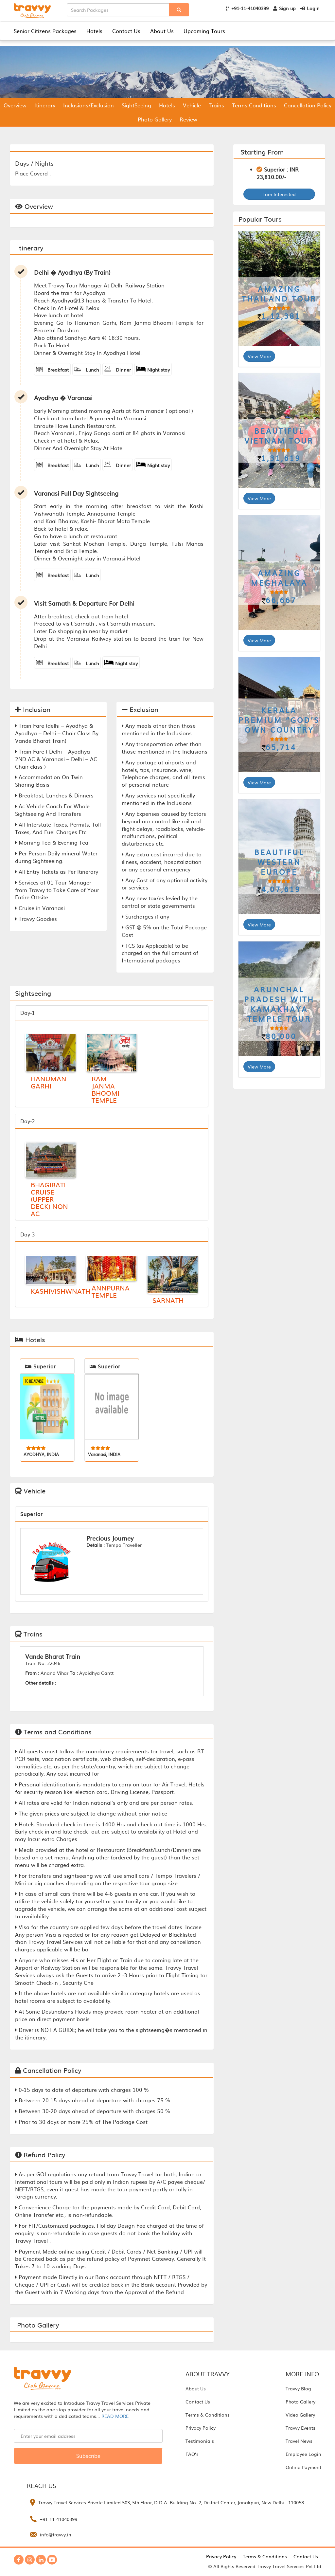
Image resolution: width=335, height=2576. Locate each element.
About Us (162, 31)
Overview (15, 105)
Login (310, 8)
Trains (216, 105)
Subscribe (88, 2455)
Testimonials (199, 2441)
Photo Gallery (155, 119)
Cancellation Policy (307, 105)
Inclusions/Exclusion (88, 105)
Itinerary (44, 105)
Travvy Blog (298, 2388)
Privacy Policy (200, 2427)
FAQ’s (192, 2454)
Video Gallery (300, 2414)
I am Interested (279, 194)
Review (188, 119)
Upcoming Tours (204, 31)
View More (259, 356)
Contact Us (126, 31)
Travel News (299, 2441)
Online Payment (303, 2467)
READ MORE (115, 2416)
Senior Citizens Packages (45, 31)
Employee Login (303, 2454)
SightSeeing (136, 105)
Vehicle (192, 105)
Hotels (94, 31)
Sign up (284, 8)
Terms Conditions (254, 105)
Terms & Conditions (207, 2414)
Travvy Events (300, 2427)
